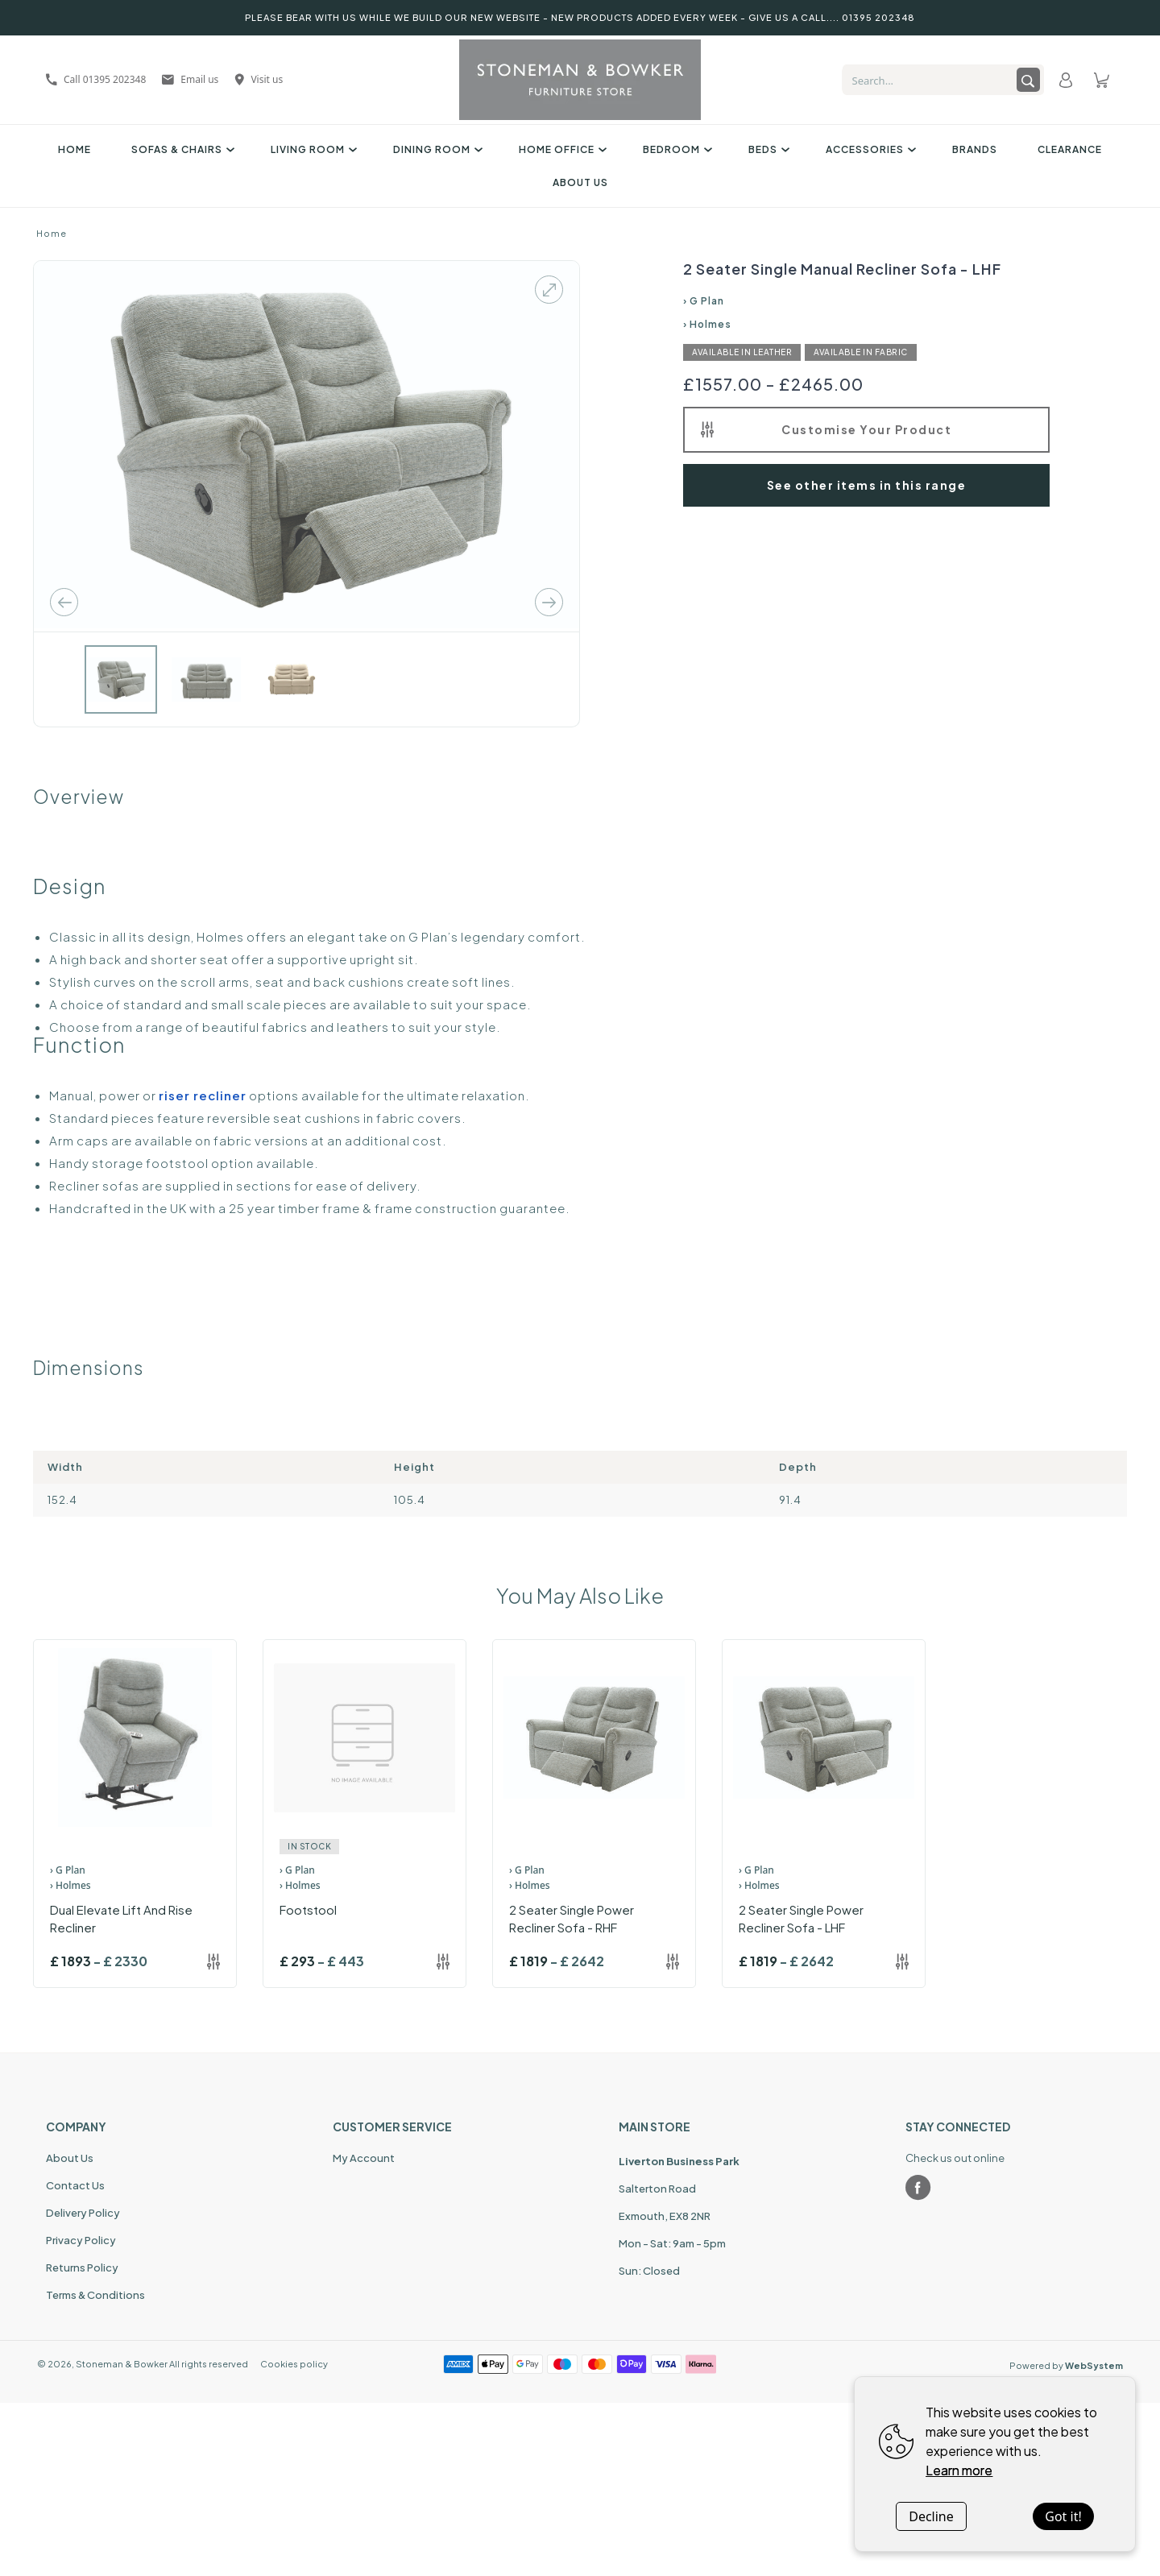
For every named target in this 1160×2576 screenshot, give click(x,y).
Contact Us (75, 2185)
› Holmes (707, 324)
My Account (364, 2157)
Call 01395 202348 (96, 79)
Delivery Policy (83, 2212)
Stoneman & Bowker (122, 2364)
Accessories (869, 149)
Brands (974, 149)
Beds (766, 149)
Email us (190, 79)
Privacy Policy (81, 2240)
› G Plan (703, 301)
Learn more (959, 2470)
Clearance (1070, 149)
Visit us (258, 79)
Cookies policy (294, 2364)
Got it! (1063, 2516)
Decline (931, 2516)
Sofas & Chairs (180, 149)
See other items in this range (867, 485)
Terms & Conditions (95, 2294)
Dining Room (435, 149)
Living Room (312, 149)
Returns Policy (82, 2267)
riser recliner (202, 1095)
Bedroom (675, 149)
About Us (580, 182)
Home (74, 149)
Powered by (1066, 2365)
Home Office (561, 149)
